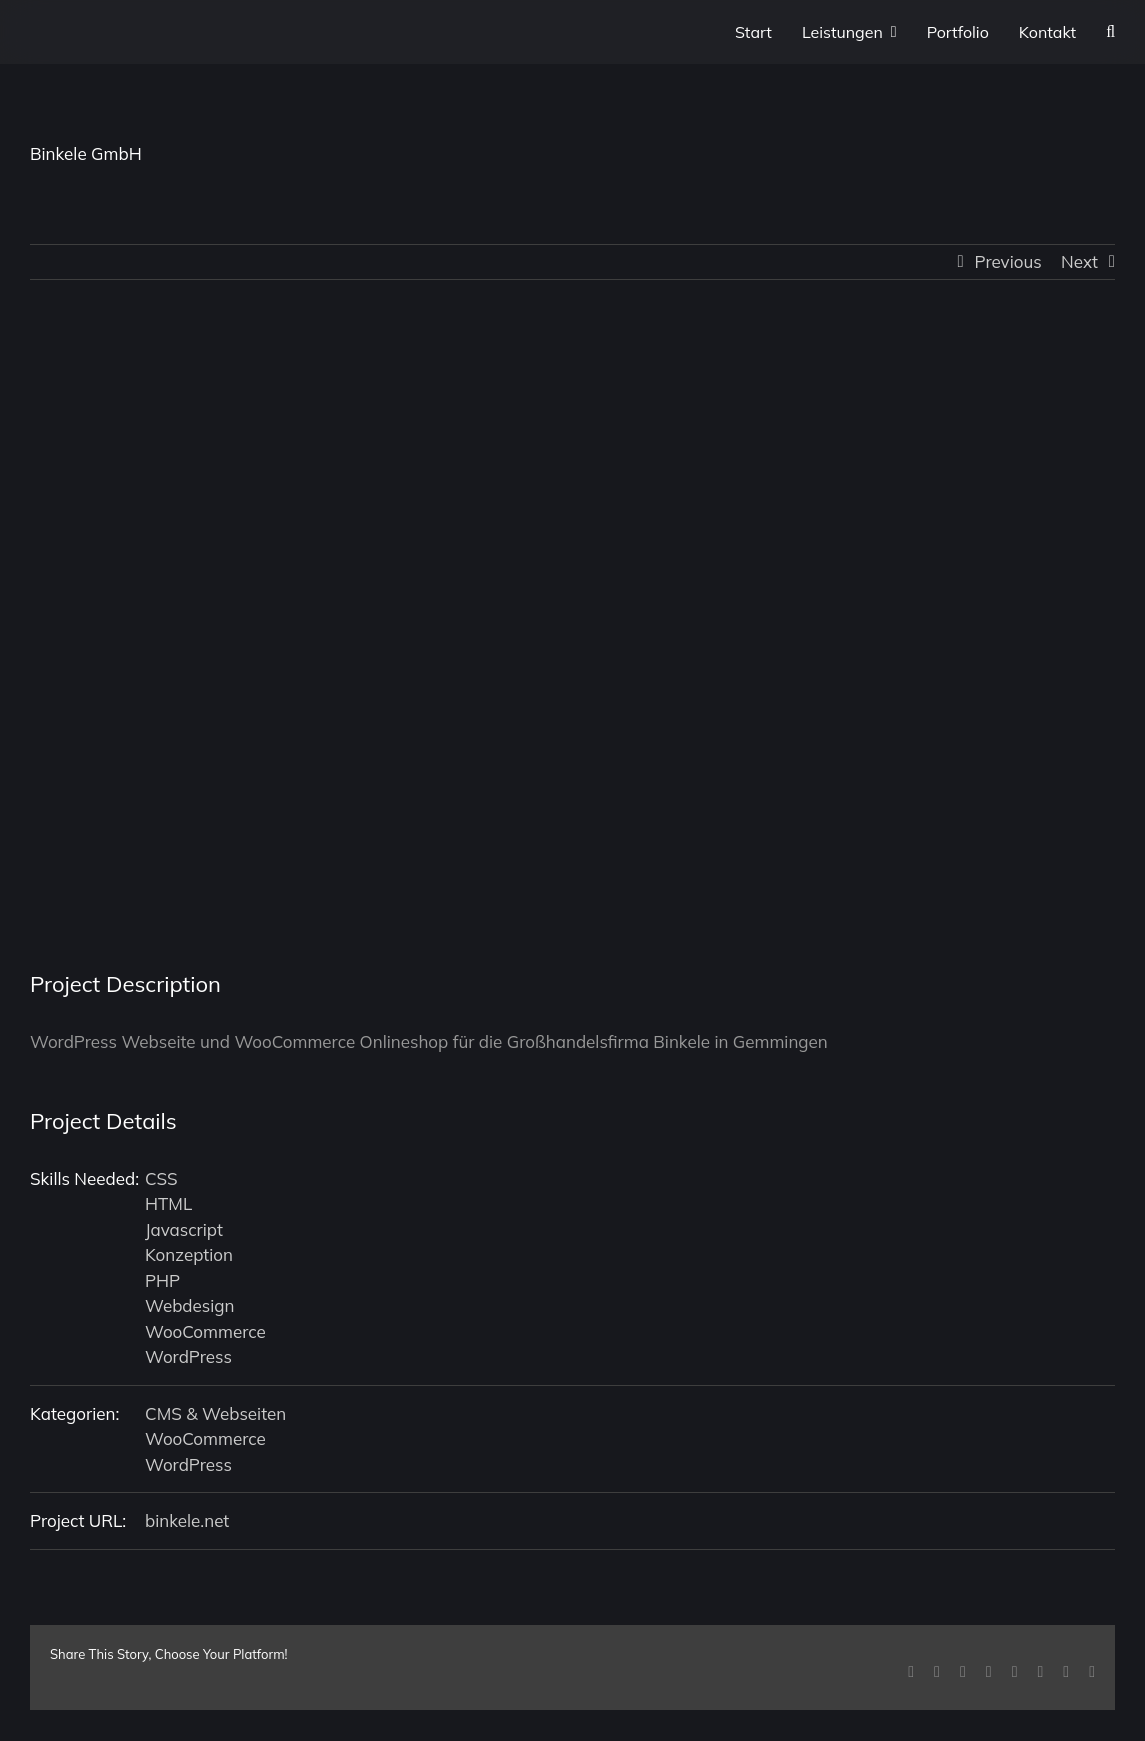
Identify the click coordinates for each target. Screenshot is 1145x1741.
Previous (1008, 261)
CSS (161, 1178)
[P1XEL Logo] (60, 33)
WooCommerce (205, 1331)
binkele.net (187, 1520)
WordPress (188, 1356)
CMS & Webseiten (215, 1413)
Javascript (184, 1229)
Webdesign (190, 1305)
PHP (162, 1280)
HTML (168, 1203)
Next (1079, 261)
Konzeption (189, 1254)
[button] (1110, 32)
